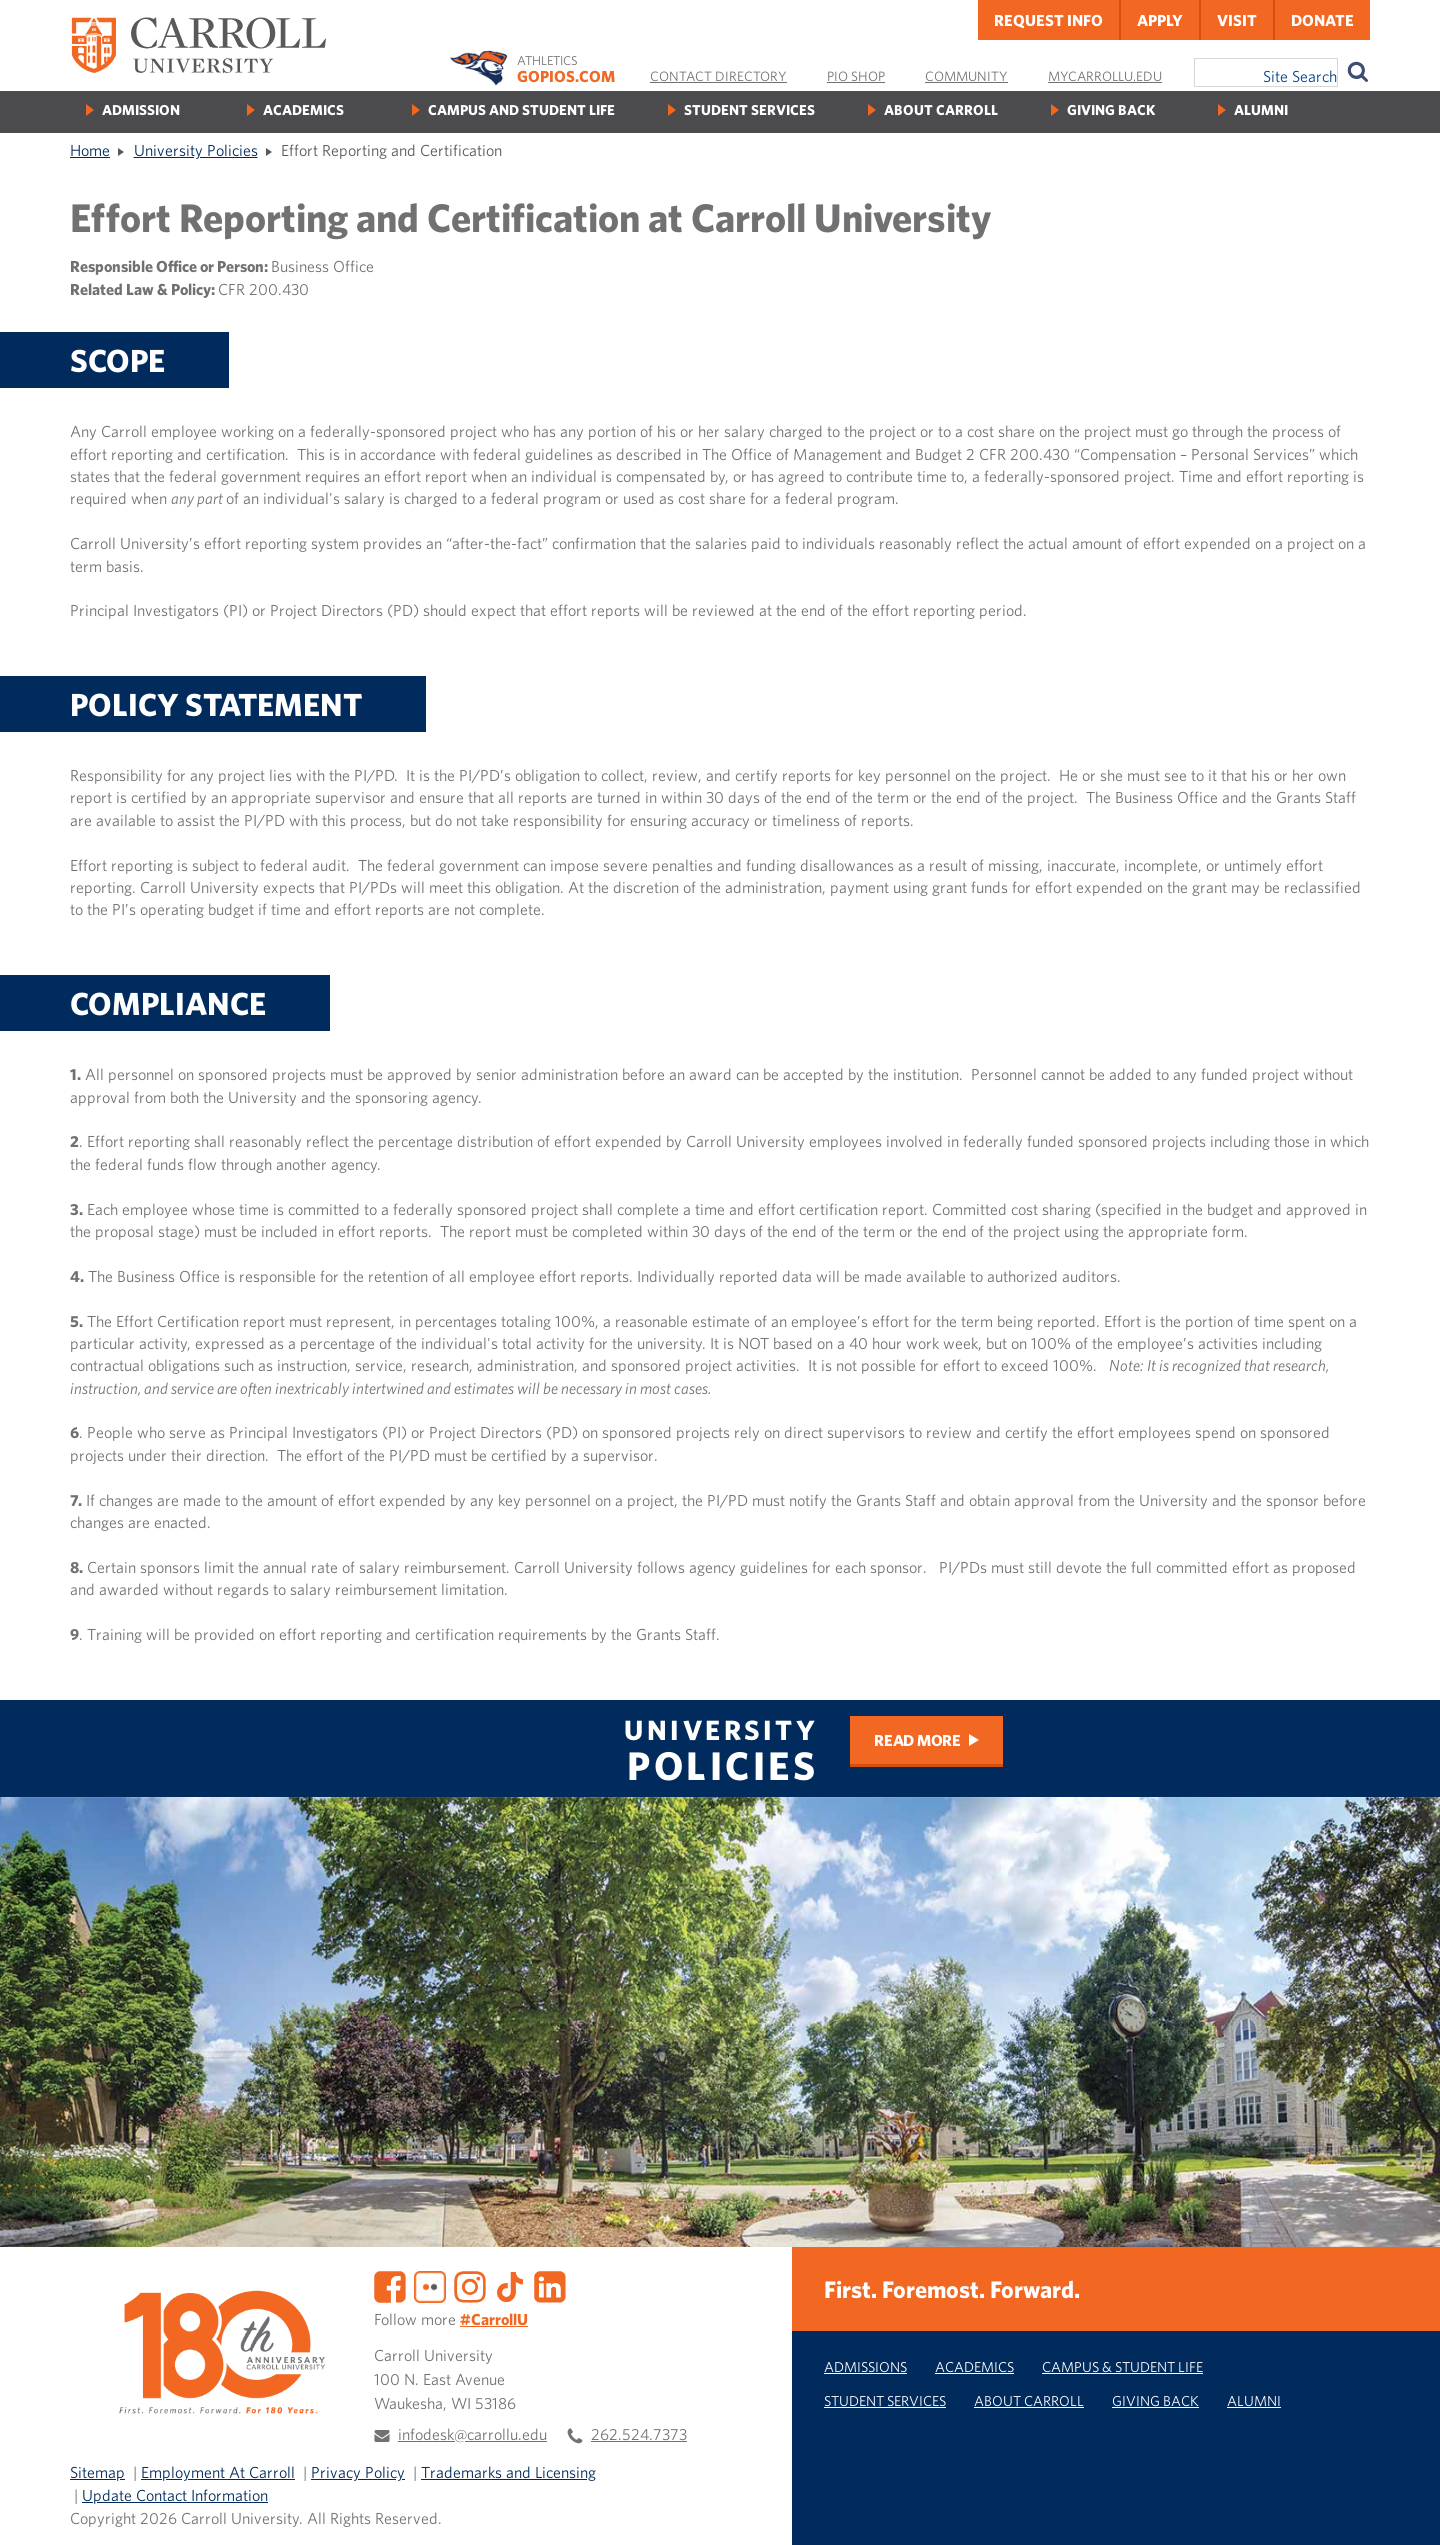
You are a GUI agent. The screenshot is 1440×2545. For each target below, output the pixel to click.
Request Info (1048, 20)
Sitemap (97, 2472)
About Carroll (941, 109)
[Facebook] (390, 2285)
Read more (917, 1740)
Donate (1322, 20)
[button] (1403, 2508)
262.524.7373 (639, 2434)
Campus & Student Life (1122, 2366)
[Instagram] (470, 2285)
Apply (1160, 20)
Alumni (1261, 109)
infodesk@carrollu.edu (472, 2434)
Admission (141, 109)
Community (966, 76)
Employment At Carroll (218, 2472)
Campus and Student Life (521, 109)
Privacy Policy (358, 2472)
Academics (303, 109)
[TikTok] (510, 2285)
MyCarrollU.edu (1105, 76)
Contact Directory (718, 76)
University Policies (196, 150)
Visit (1237, 20)
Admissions (865, 2366)
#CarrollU (494, 2319)
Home (90, 150)
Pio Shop (856, 76)
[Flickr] (430, 2285)
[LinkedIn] (550, 2285)
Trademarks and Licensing (508, 2472)
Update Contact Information (175, 2495)
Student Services (749, 109)
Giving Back (1111, 109)
